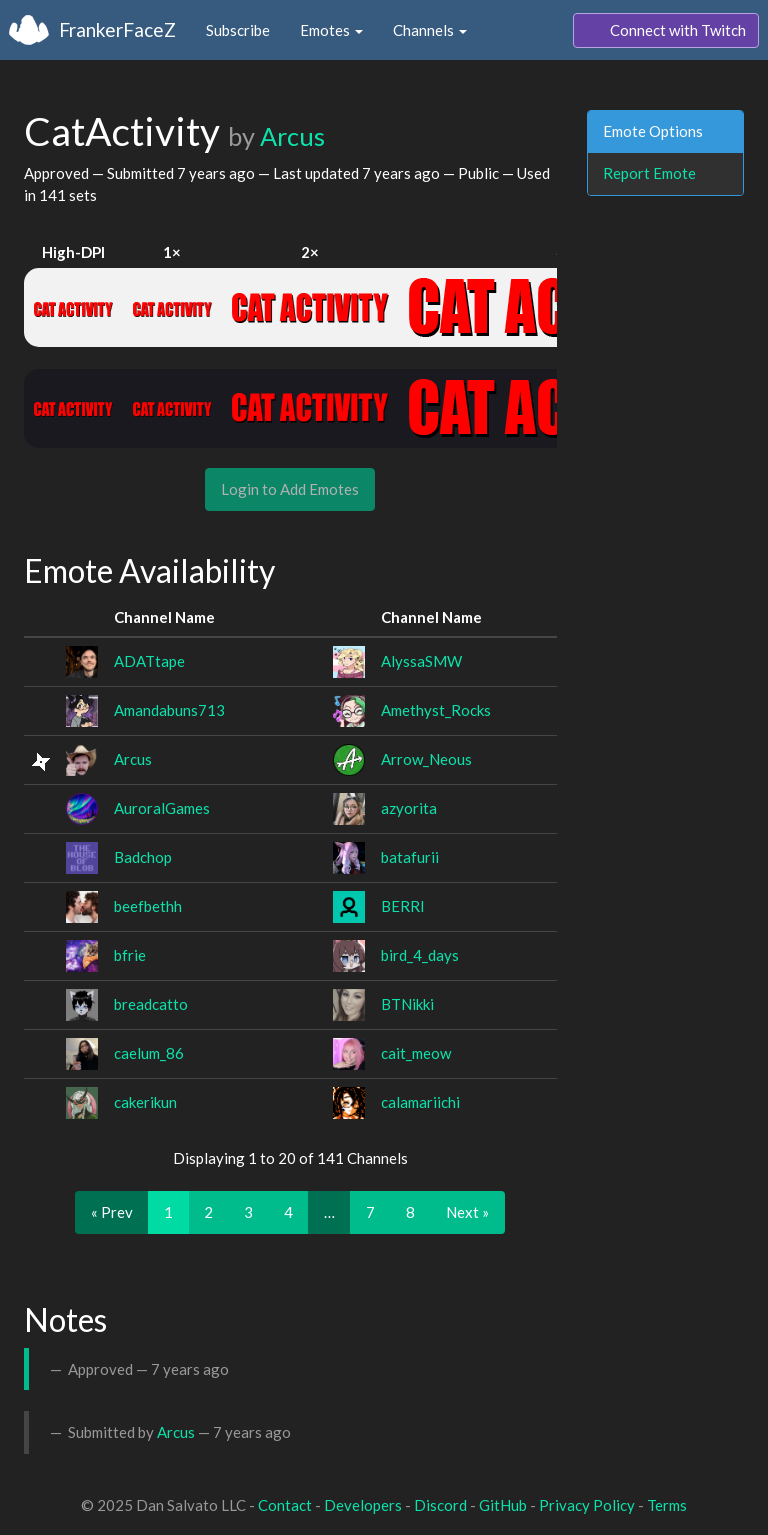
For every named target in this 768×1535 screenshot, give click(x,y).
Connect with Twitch (666, 31)
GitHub (503, 1505)
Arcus (292, 136)
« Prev (112, 1212)
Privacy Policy (587, 1505)
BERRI (403, 906)
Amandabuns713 (169, 710)
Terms (667, 1505)
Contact (285, 1505)
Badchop (143, 857)
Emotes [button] (331, 30)
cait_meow (416, 1053)
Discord (440, 1505)
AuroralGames (162, 808)
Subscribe (238, 30)
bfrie (130, 955)
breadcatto (151, 1004)
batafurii (410, 857)
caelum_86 (149, 1053)
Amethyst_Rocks (436, 710)
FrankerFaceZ (117, 29)
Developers (363, 1505)
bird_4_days (420, 955)
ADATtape (149, 661)
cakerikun (145, 1102)
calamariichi (420, 1102)
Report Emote (649, 173)
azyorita (409, 808)
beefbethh (148, 906)
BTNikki (407, 1004)
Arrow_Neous (426, 759)
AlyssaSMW (421, 661)
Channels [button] (430, 30)
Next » (467, 1212)
